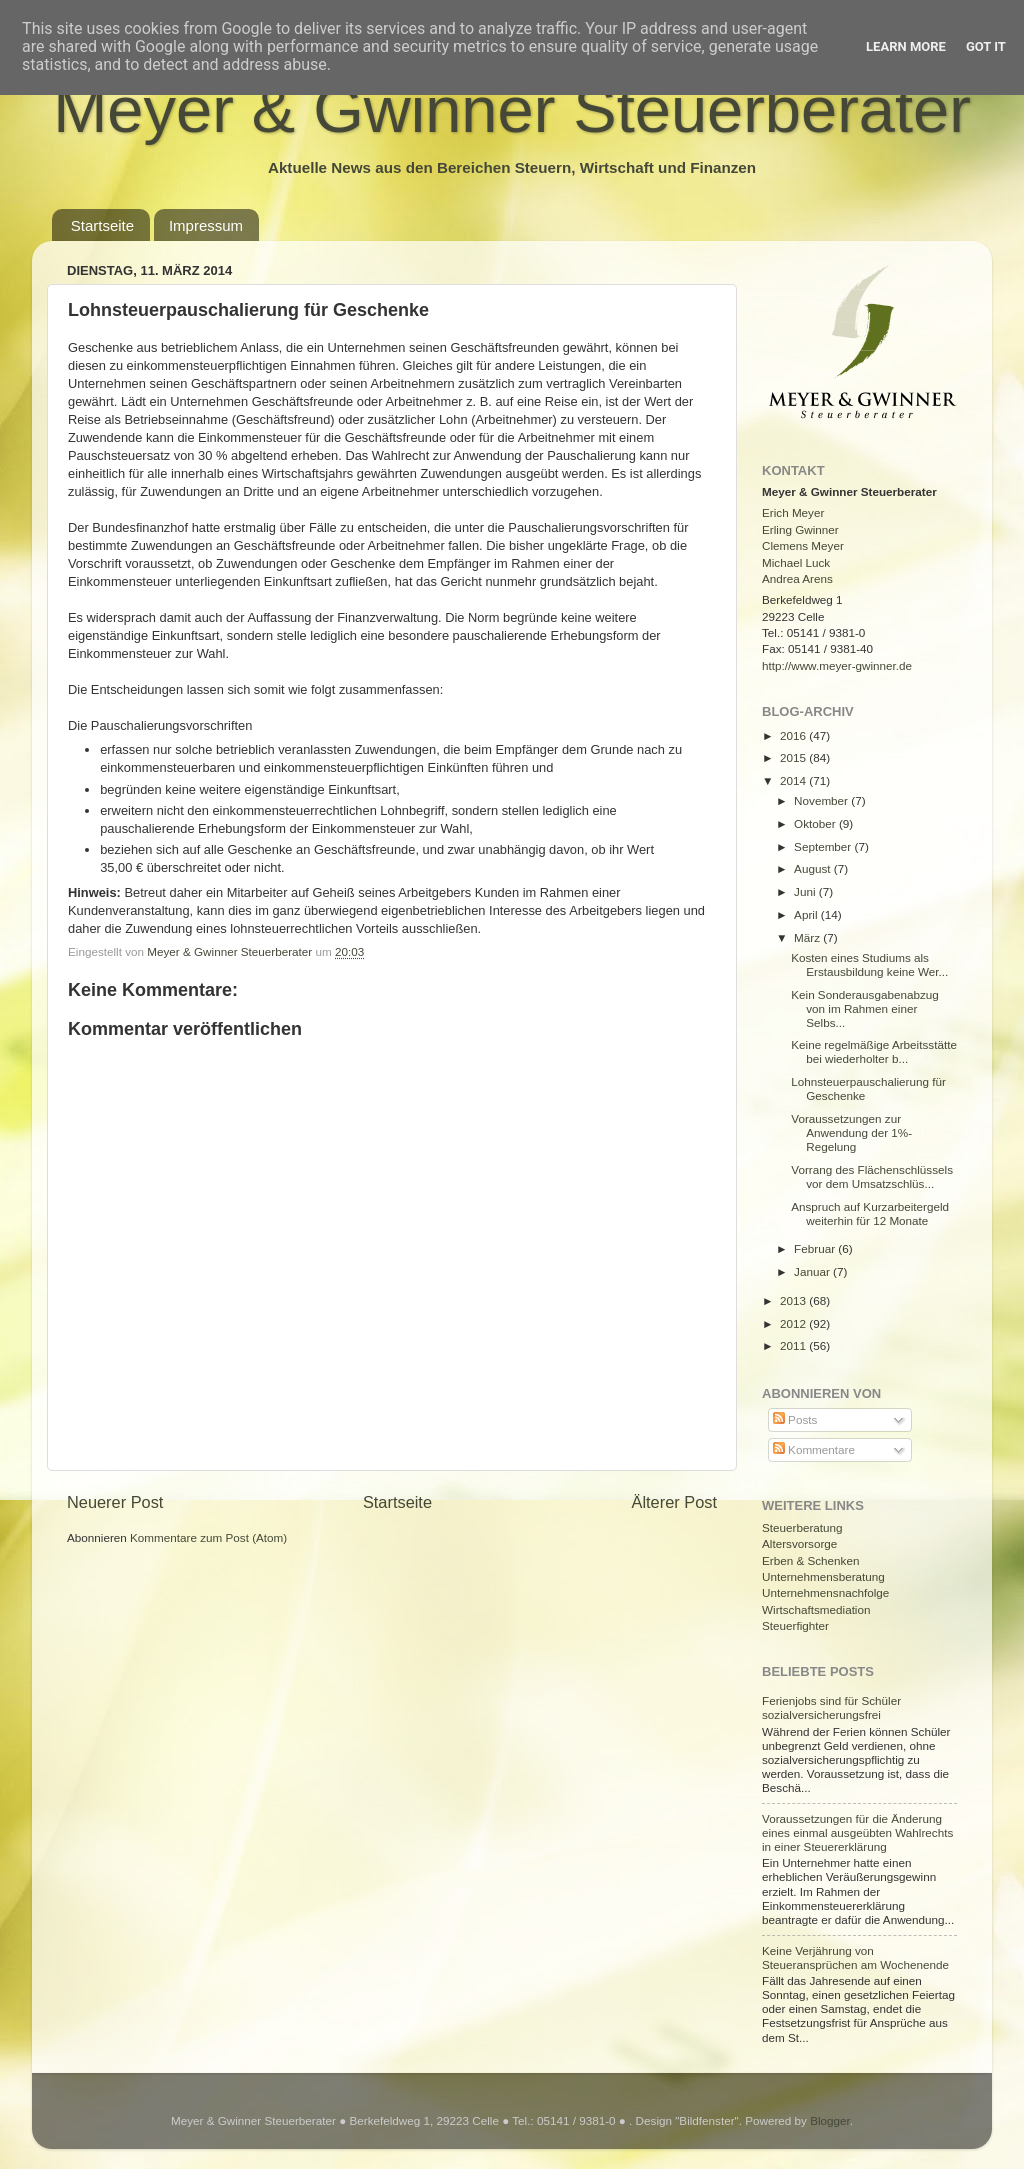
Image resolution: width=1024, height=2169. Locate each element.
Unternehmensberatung (823, 1576)
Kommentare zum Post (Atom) (208, 1537)
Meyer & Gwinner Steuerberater (512, 109)
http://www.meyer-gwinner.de (837, 665)
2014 (794, 780)
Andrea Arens (797, 578)
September (824, 846)
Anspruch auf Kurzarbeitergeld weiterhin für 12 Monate (870, 1213)
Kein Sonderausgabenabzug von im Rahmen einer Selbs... (865, 1008)
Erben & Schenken (810, 1560)
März (808, 937)
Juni (806, 891)
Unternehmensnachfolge (825, 1592)
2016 (794, 735)
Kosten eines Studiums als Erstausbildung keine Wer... (869, 964)
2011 (794, 1345)
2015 (794, 757)
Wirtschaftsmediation (816, 1609)
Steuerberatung (802, 1527)
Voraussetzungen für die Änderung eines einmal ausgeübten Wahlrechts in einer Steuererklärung (857, 1832)
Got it (986, 46)
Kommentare (814, 1449)
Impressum (206, 225)
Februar (816, 1248)
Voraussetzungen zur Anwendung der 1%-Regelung (851, 1132)
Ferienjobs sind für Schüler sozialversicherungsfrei (831, 1707)
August (814, 868)
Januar (813, 1271)
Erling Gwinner (800, 529)
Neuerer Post (115, 1502)
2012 (794, 1323)
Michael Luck (796, 562)
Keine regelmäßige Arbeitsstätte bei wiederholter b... (874, 1051)
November (822, 800)
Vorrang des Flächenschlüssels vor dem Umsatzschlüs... (872, 1176)
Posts (795, 1419)
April (807, 914)
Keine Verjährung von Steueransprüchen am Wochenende (855, 1957)
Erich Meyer (793, 512)
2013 (794, 1300)
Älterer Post (674, 1502)
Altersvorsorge (799, 1543)
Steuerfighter (795, 1625)
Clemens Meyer (803, 545)
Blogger (830, 2120)
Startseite (102, 225)
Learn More (906, 46)
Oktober (816, 823)
